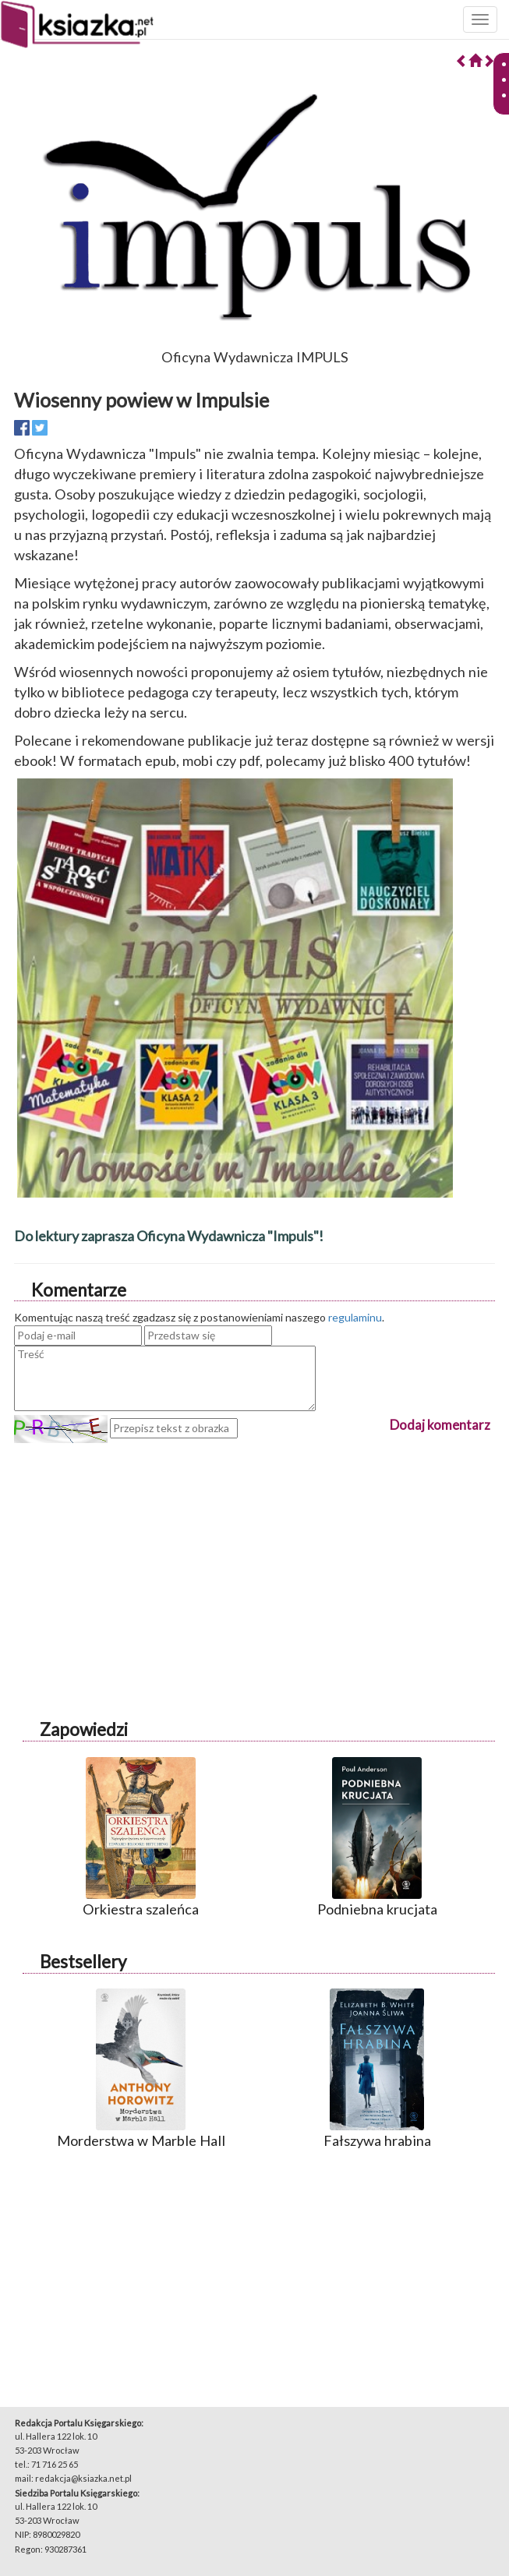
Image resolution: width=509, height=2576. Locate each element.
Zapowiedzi (84, 1729)
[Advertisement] (254, 1552)
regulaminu (355, 1317)
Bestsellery (83, 1961)
